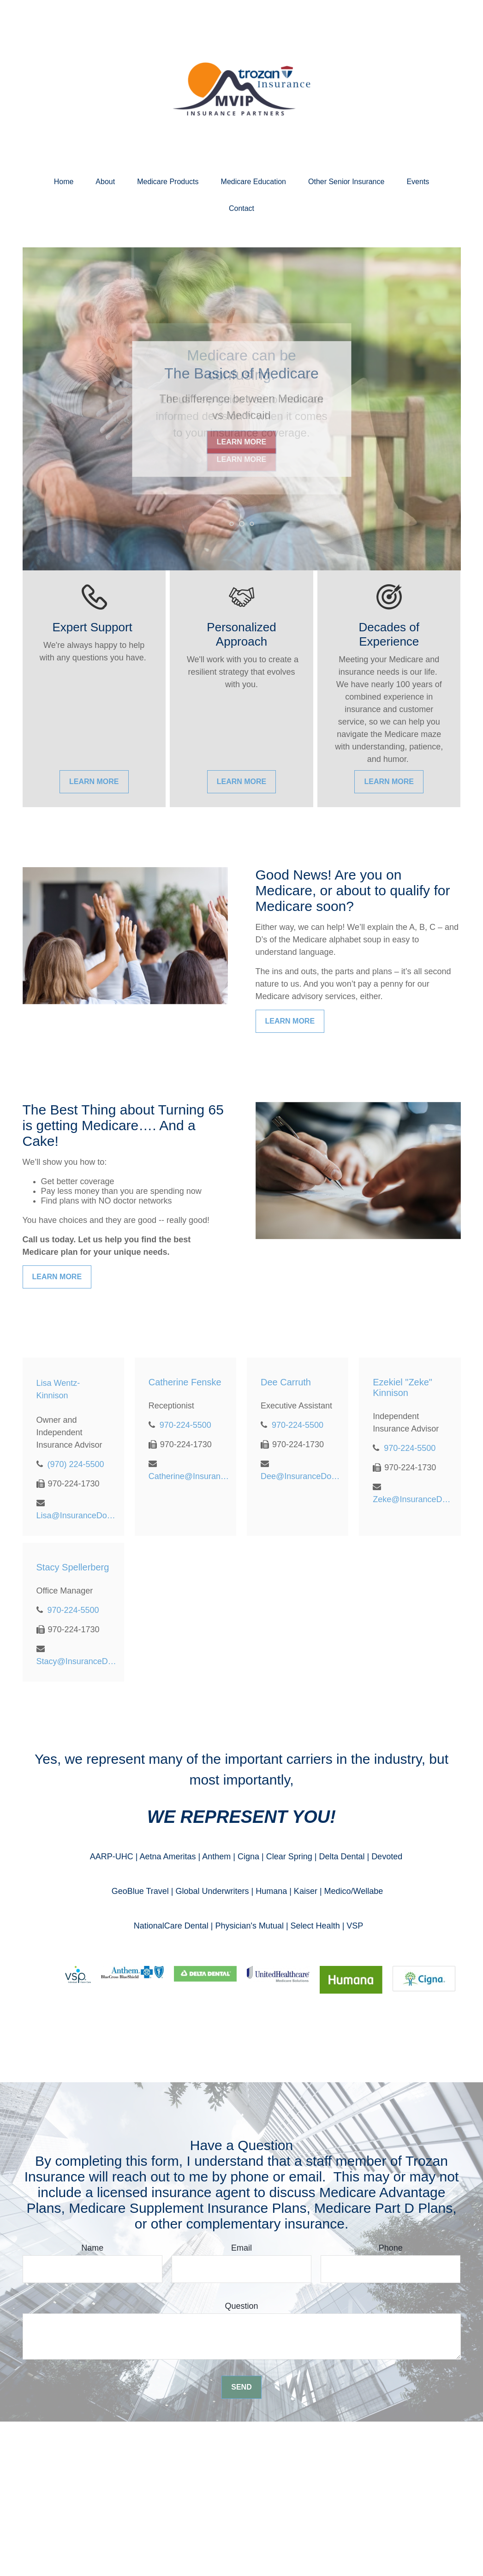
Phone (391, 2248)
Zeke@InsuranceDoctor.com (413, 1499)
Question (241, 2306)
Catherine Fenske (185, 1382)
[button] (64, 181)
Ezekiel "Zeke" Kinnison (402, 1387)
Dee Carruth (286, 1382)
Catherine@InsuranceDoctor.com (189, 1476)
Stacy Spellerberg (72, 1567)
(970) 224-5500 (76, 1464)
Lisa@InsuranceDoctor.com (76, 1515)
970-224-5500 (185, 1425)
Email (241, 2248)
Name (92, 2248)
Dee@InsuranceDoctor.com (301, 1476)
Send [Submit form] (241, 2387)
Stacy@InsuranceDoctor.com (76, 1661)
